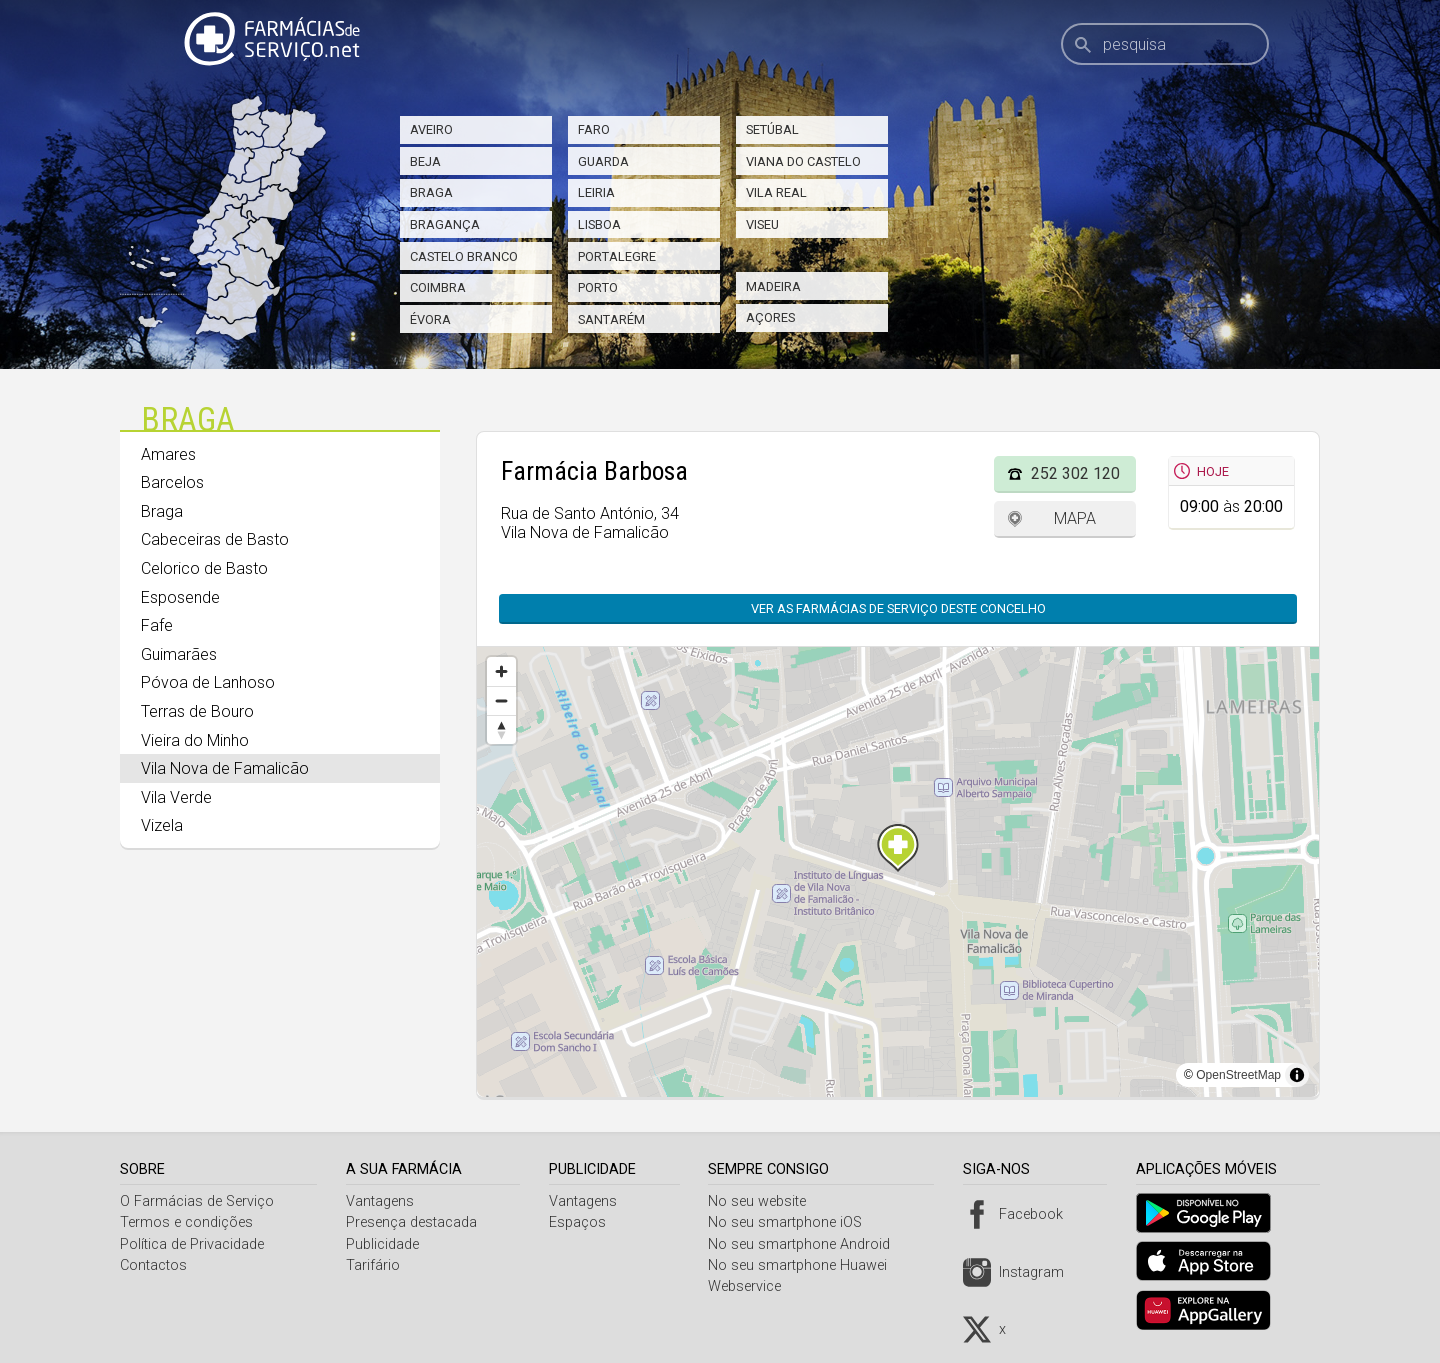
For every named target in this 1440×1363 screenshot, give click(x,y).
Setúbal (772, 129)
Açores (770, 317)
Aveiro (431, 129)
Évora (430, 319)
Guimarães (179, 654)
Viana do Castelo (803, 161)
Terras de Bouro (197, 711)
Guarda (603, 161)
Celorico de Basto (204, 568)
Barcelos (172, 482)
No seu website (765, 1201)
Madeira (773, 286)
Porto (598, 287)
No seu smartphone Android (807, 1244)
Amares (168, 454)
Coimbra (438, 287)
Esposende (180, 597)
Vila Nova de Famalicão (225, 768)
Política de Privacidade (192, 1244)
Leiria (596, 192)
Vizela (162, 825)
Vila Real (776, 192)
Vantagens (383, 1201)
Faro (594, 129)
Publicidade (385, 1244)
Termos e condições (186, 1222)
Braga (431, 192)
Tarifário (376, 1265)
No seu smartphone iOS (793, 1222)
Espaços (582, 1222)
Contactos (153, 1265)
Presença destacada (414, 1222)
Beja (425, 161)
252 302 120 (1075, 473)
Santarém (611, 319)
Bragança (445, 224)
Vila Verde (176, 797)
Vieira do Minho (195, 740)
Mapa (1075, 518)
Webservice (752, 1286)
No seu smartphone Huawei (805, 1265)
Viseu (762, 224)
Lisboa (599, 224)
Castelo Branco (464, 256)
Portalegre (617, 256)
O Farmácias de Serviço (197, 1201)
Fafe (157, 625)
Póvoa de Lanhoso (208, 682)
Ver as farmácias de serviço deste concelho (898, 608)
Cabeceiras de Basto (215, 539)
